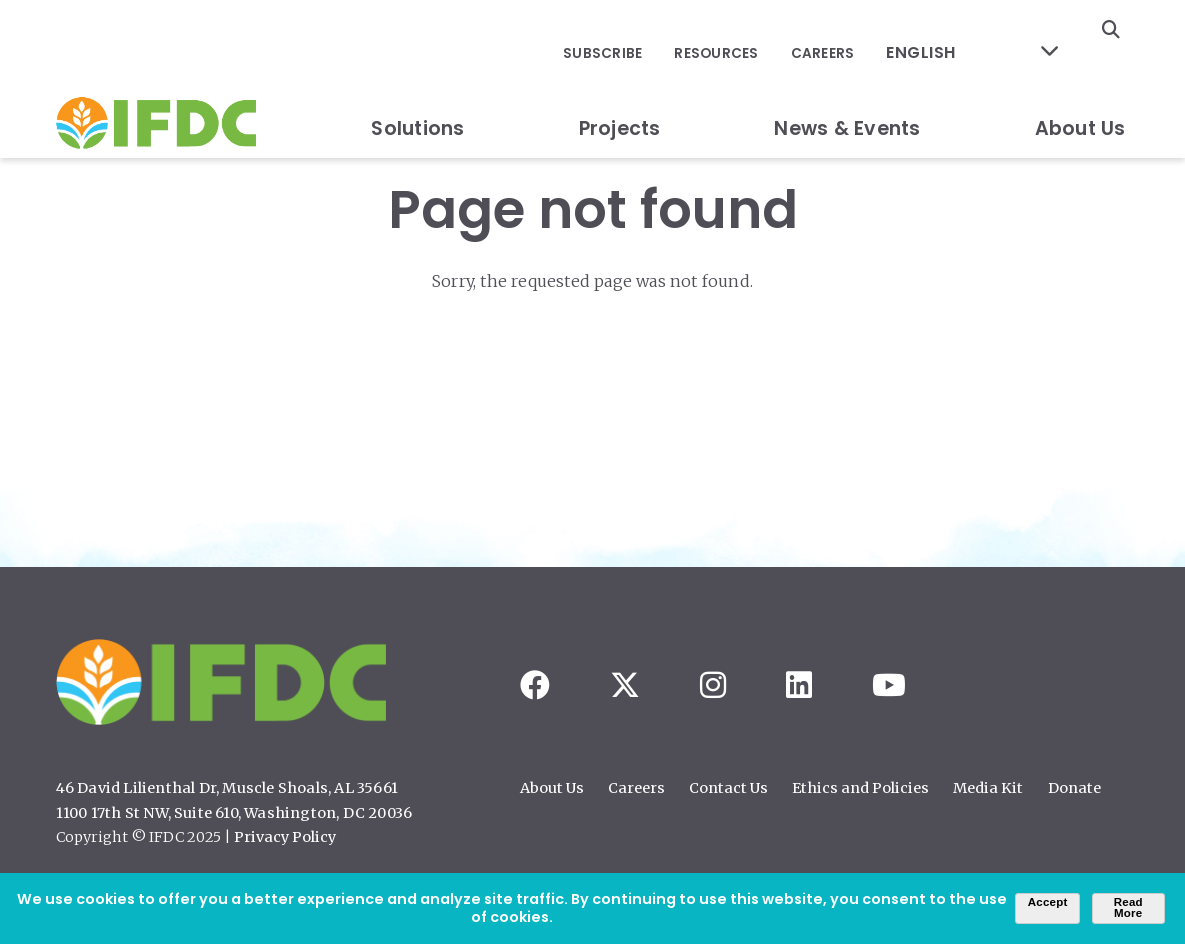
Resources (749, 30)
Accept (1048, 902)
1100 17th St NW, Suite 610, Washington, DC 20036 (234, 813)
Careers (851, 30)
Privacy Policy (285, 837)
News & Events (847, 83)
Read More (1128, 908)
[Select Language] (986, 30)
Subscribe (640, 30)
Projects (620, 83)
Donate (1074, 788)
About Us (1080, 83)
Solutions (417, 83)
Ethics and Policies (860, 788)
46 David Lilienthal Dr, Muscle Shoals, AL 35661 (227, 788)
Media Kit (988, 788)
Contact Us (728, 788)
